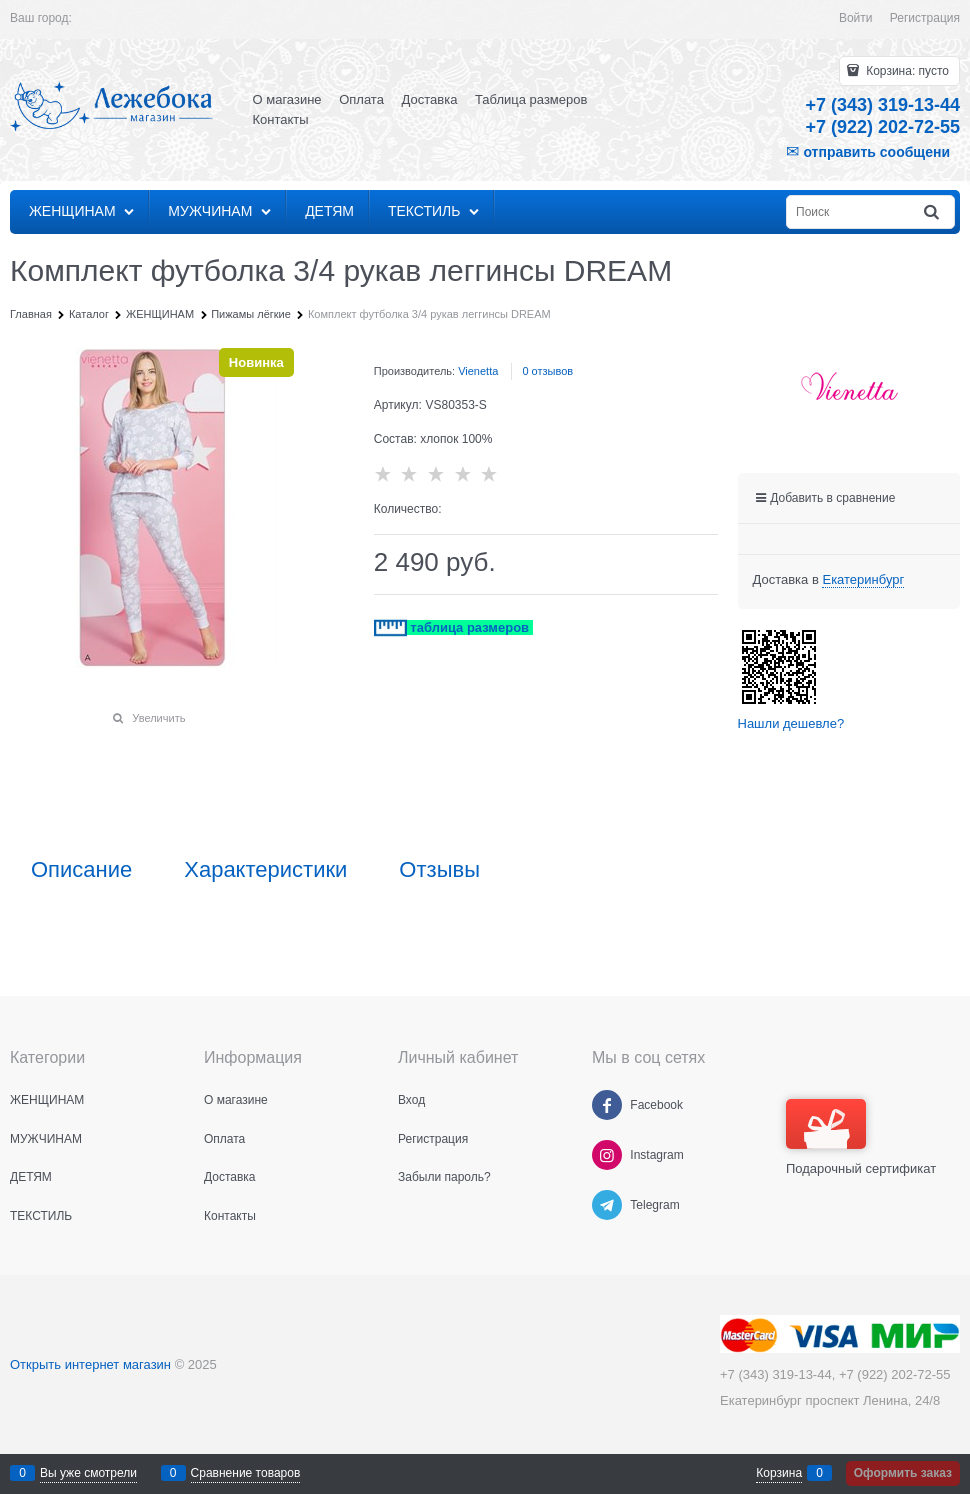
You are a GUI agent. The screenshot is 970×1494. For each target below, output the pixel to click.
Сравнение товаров (246, 1473)
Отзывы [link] (439, 870)
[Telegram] (607, 1205)
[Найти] (933, 212)
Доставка (430, 99)
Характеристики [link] (265, 870)
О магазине (287, 99)
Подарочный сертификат (861, 1137)
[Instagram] (607, 1155)
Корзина (779, 1473)
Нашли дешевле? (791, 723)
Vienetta (478, 371)
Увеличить (158, 718)
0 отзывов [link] (547, 371)
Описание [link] (81, 870)
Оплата (361, 99)
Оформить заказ (903, 1473)
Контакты (281, 119)
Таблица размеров (531, 99)
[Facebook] (607, 1105)
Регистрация (925, 18)
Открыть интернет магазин (90, 1364)
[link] (863, 580)
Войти (856, 18)
